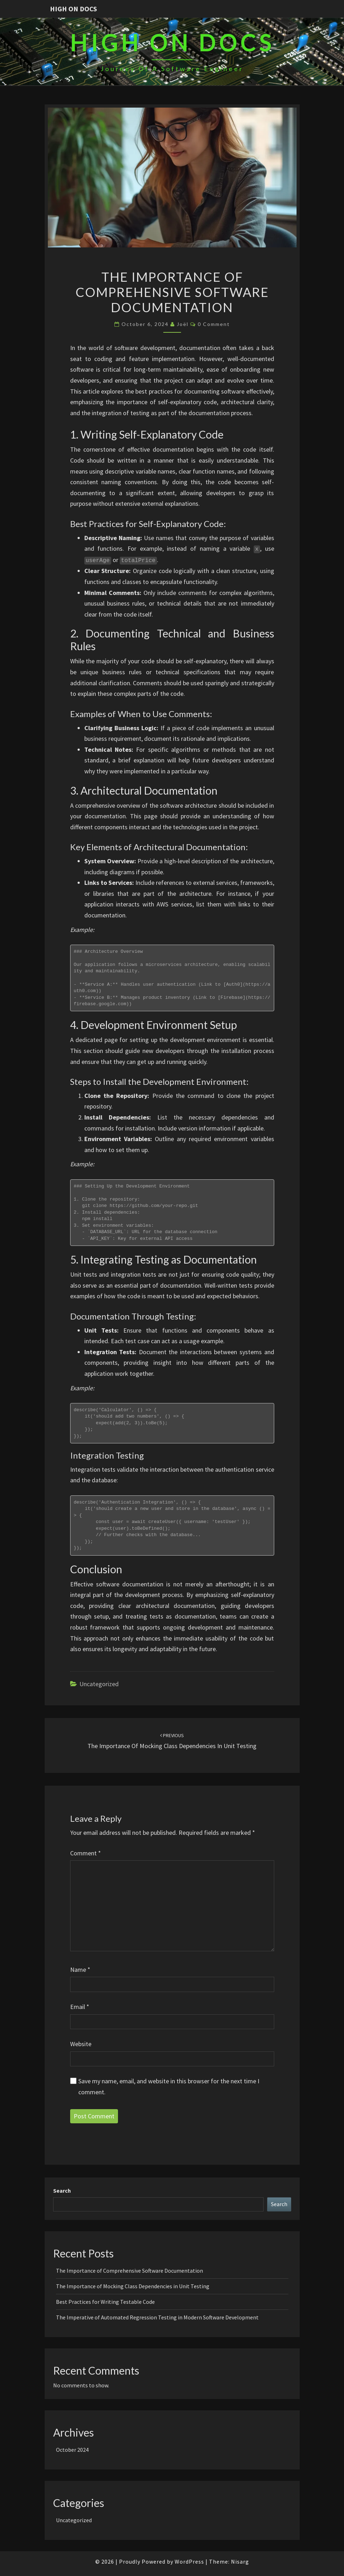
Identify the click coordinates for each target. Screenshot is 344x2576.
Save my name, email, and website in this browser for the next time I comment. (168, 2086)
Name (80, 1969)
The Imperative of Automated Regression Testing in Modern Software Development (157, 2317)
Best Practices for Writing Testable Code (105, 2301)
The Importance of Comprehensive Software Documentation (129, 2270)
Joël (182, 324)
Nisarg (240, 2561)
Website (80, 2044)
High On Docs (73, 8)
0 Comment (214, 324)
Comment (85, 1853)
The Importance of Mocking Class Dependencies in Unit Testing (132, 2286)
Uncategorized (99, 1684)
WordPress (189, 2561)
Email (79, 2007)
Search (62, 2190)
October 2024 (72, 2449)
